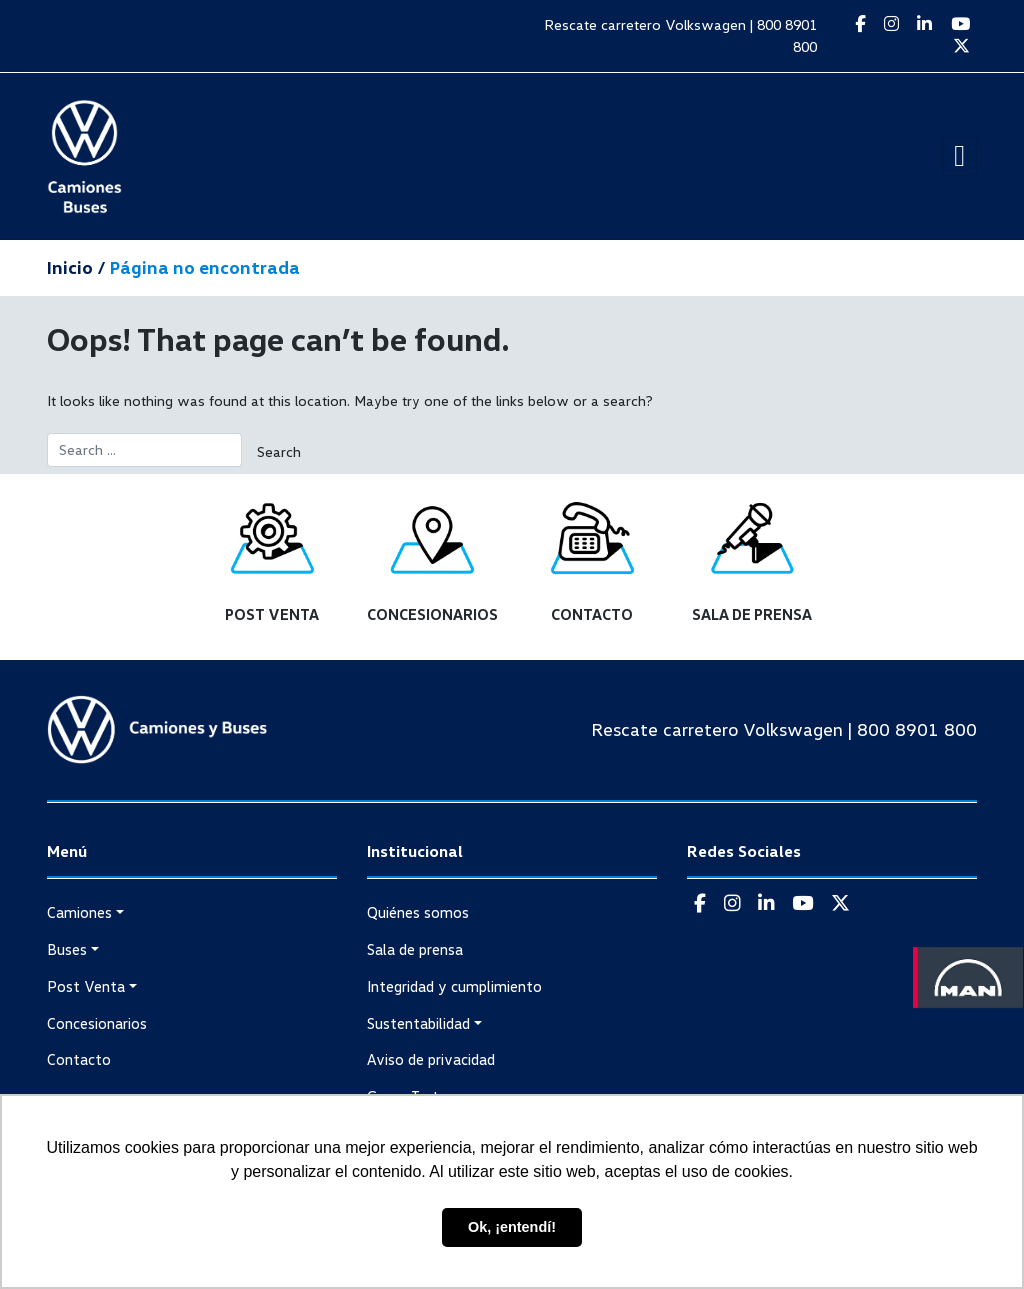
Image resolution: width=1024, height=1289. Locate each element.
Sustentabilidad (418, 1023)
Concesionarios (97, 1023)
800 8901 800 (917, 729)
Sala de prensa (415, 949)
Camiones (79, 912)
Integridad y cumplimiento (454, 986)
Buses (67, 949)
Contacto (79, 1059)
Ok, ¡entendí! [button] (512, 1227)
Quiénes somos (418, 912)
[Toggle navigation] (959, 156)
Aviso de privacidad (431, 1059)
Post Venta (86, 986)
